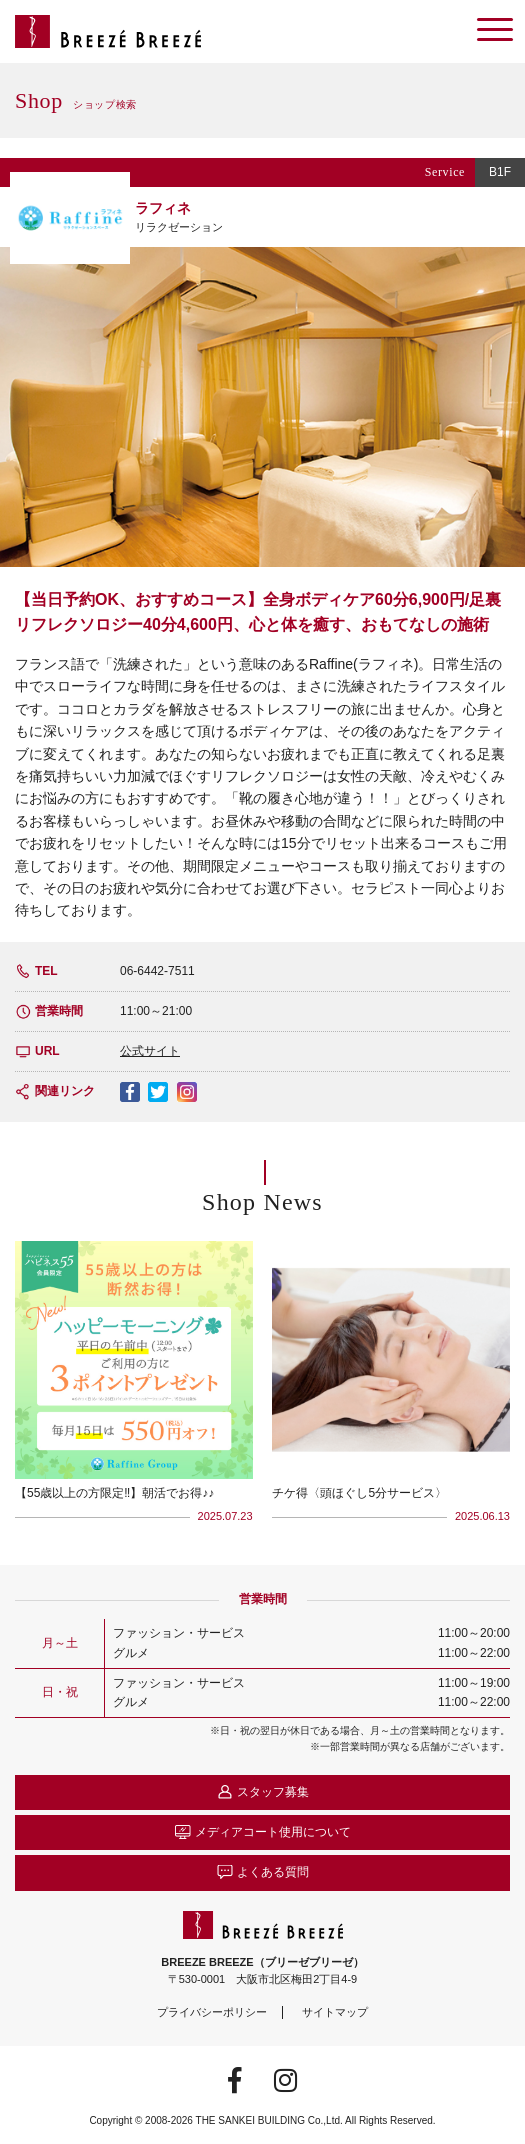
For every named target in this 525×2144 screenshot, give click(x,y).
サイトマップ (335, 2012)
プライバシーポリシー (212, 2012)
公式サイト (150, 1051)
